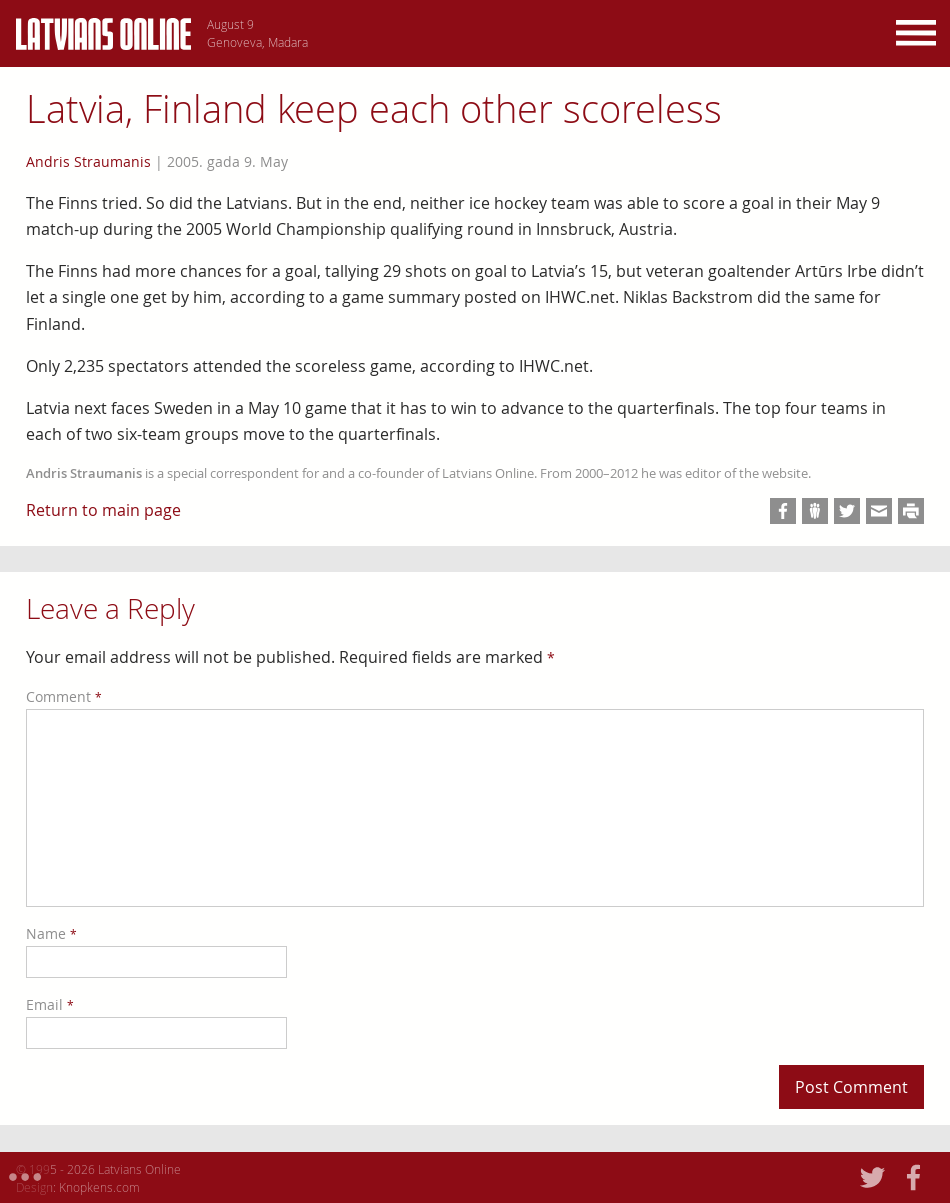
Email (50, 1004)
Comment (64, 696)
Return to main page (103, 510)
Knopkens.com (99, 1187)
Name (51, 933)
